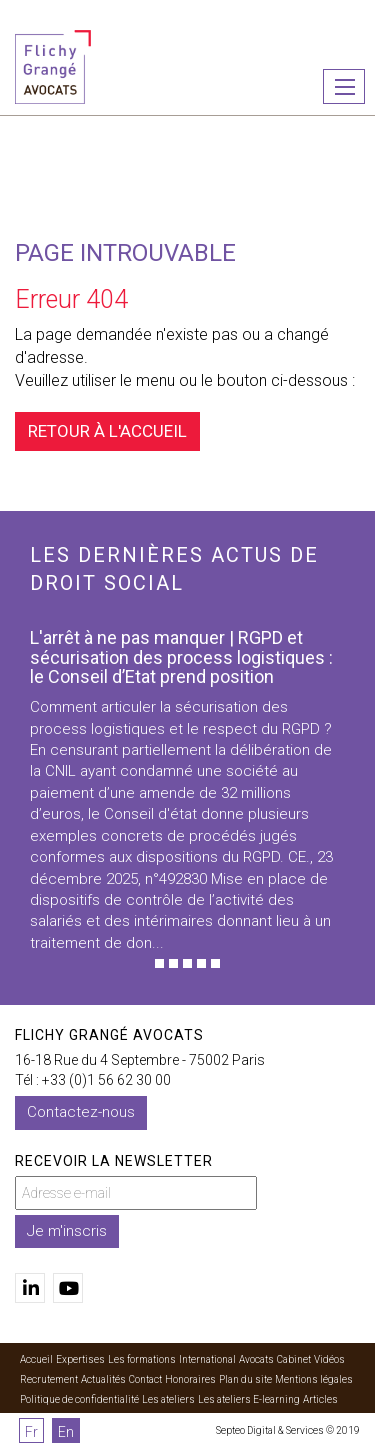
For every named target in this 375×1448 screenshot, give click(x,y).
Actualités (103, 1379)
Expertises (80, 1359)
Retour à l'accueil (107, 431)
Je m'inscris (67, 1231)
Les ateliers (168, 1399)
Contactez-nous (81, 1112)
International (207, 1359)
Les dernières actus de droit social (174, 569)
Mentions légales (314, 1379)
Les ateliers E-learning (249, 1399)
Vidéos (329, 1359)
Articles (320, 1399)
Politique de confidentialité (79, 1399)
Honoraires (190, 1379)
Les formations (142, 1359)
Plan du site (245, 1379)
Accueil (36, 1359)
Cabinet (294, 1359)
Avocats (256, 1359)
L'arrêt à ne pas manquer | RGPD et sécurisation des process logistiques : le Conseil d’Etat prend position (181, 657)
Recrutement (49, 1379)
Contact (145, 1379)
